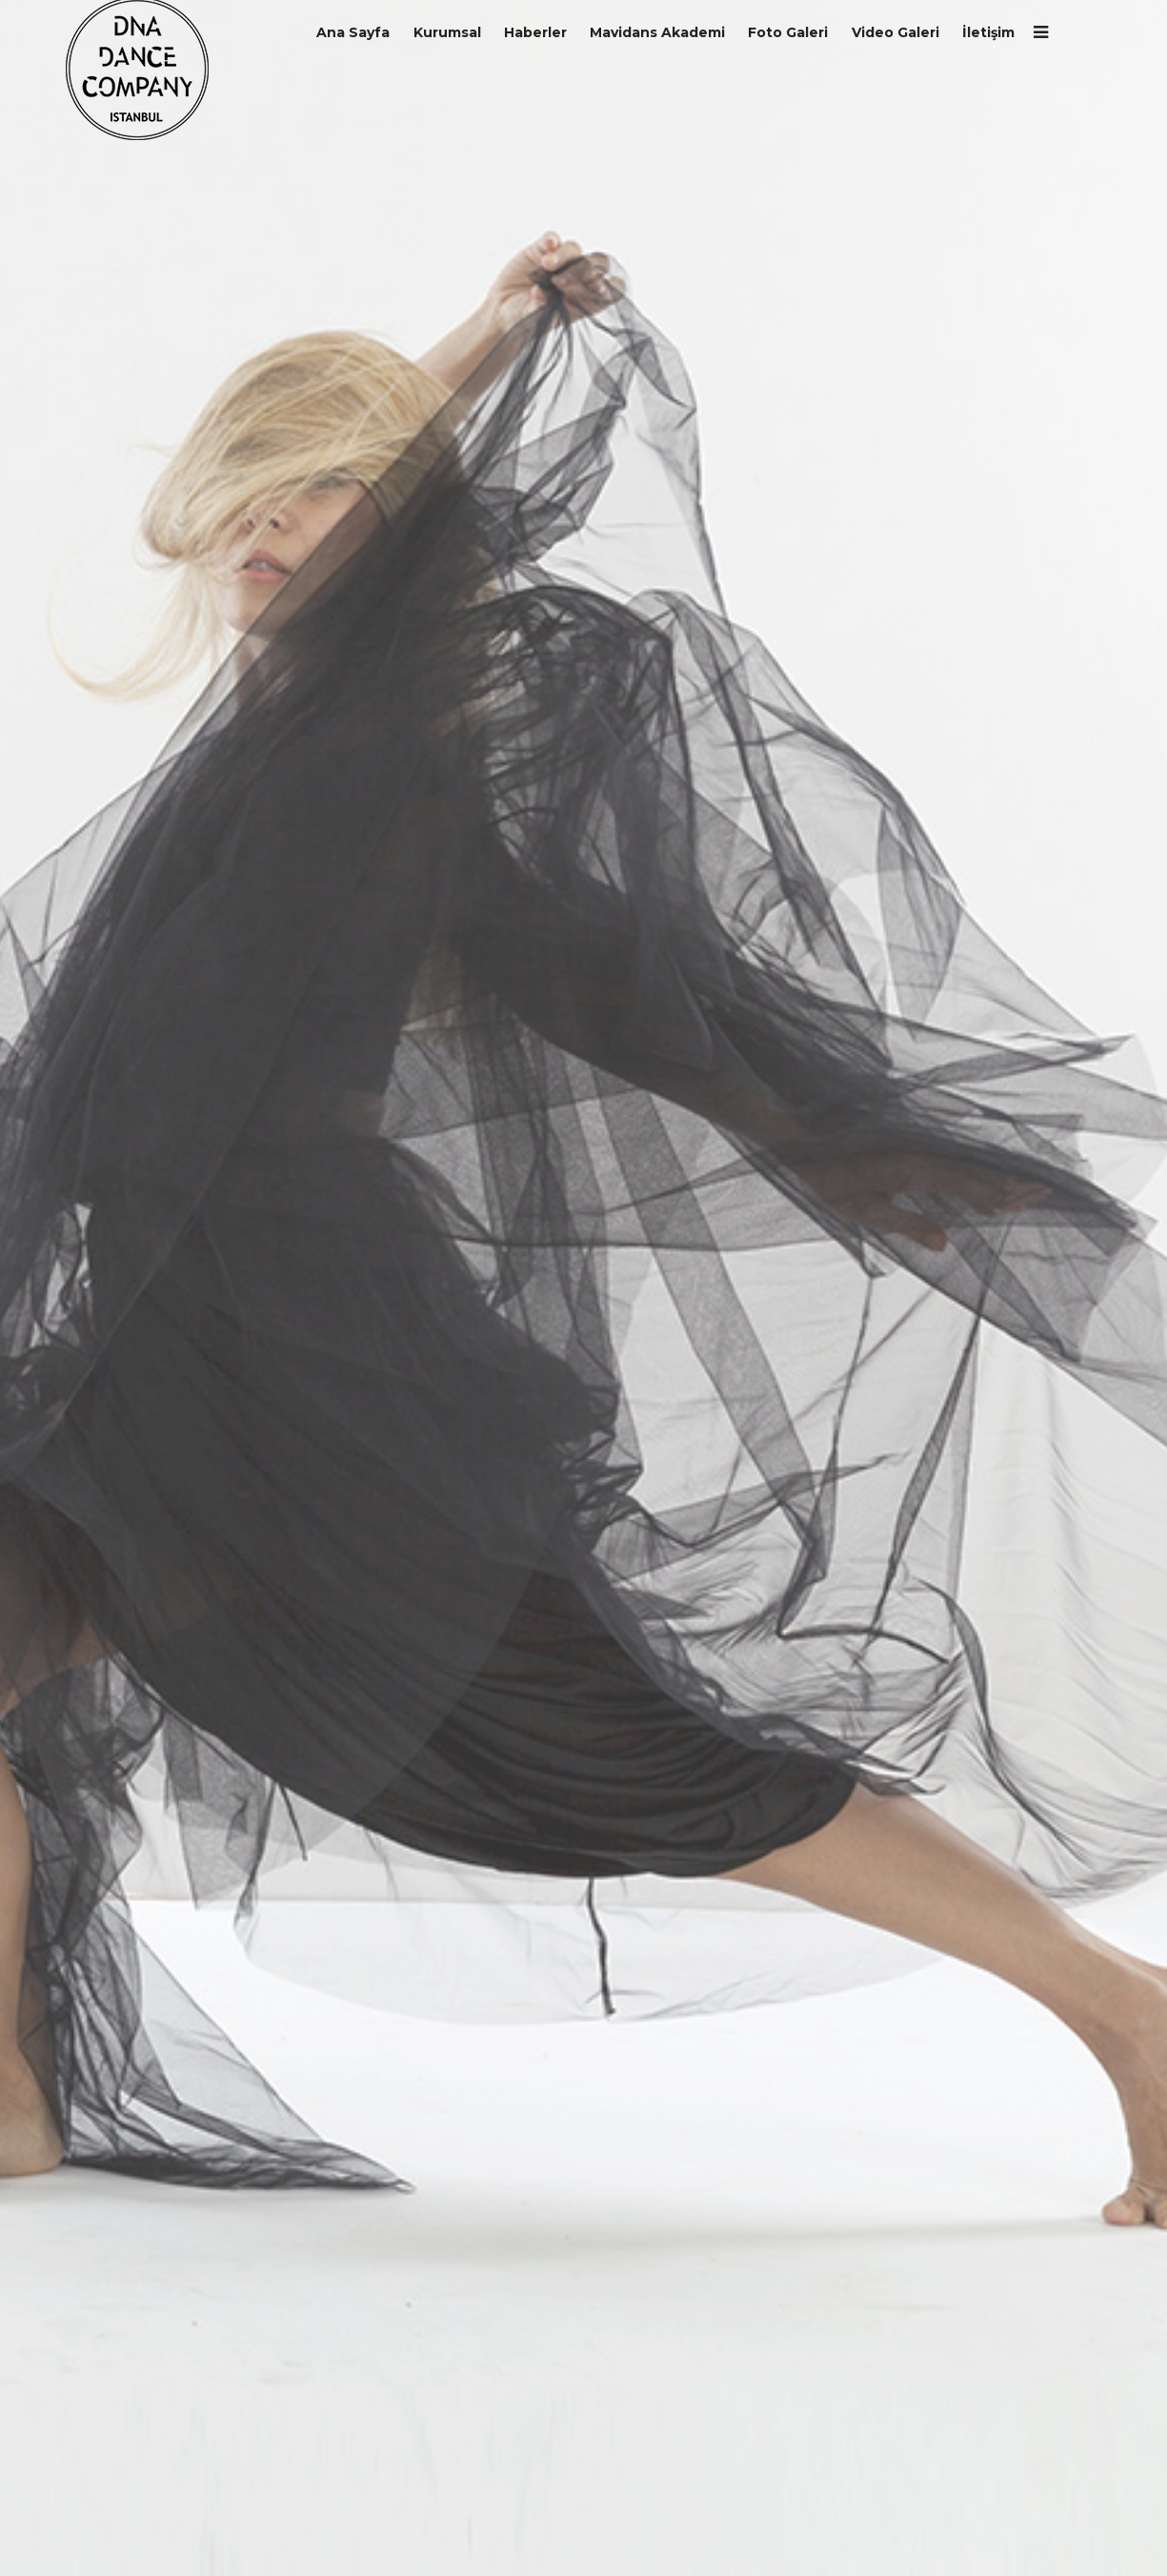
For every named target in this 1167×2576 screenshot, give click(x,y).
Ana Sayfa (353, 32)
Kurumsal (447, 32)
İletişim (988, 32)
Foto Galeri (788, 32)
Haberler (535, 32)
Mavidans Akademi (657, 32)
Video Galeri (895, 32)
